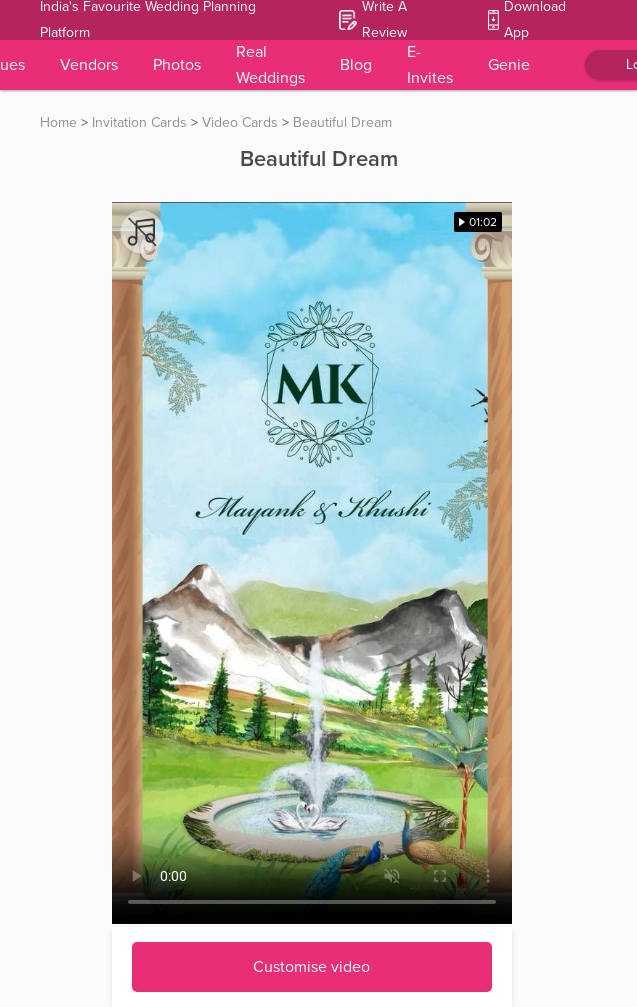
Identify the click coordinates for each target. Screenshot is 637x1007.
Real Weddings (270, 65)
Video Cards (240, 122)
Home (58, 122)
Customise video (311, 967)
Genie (509, 65)
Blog (356, 65)
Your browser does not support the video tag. (312, 563)
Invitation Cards (139, 122)
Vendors (89, 65)
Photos (177, 65)
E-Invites (430, 65)
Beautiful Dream (342, 122)
